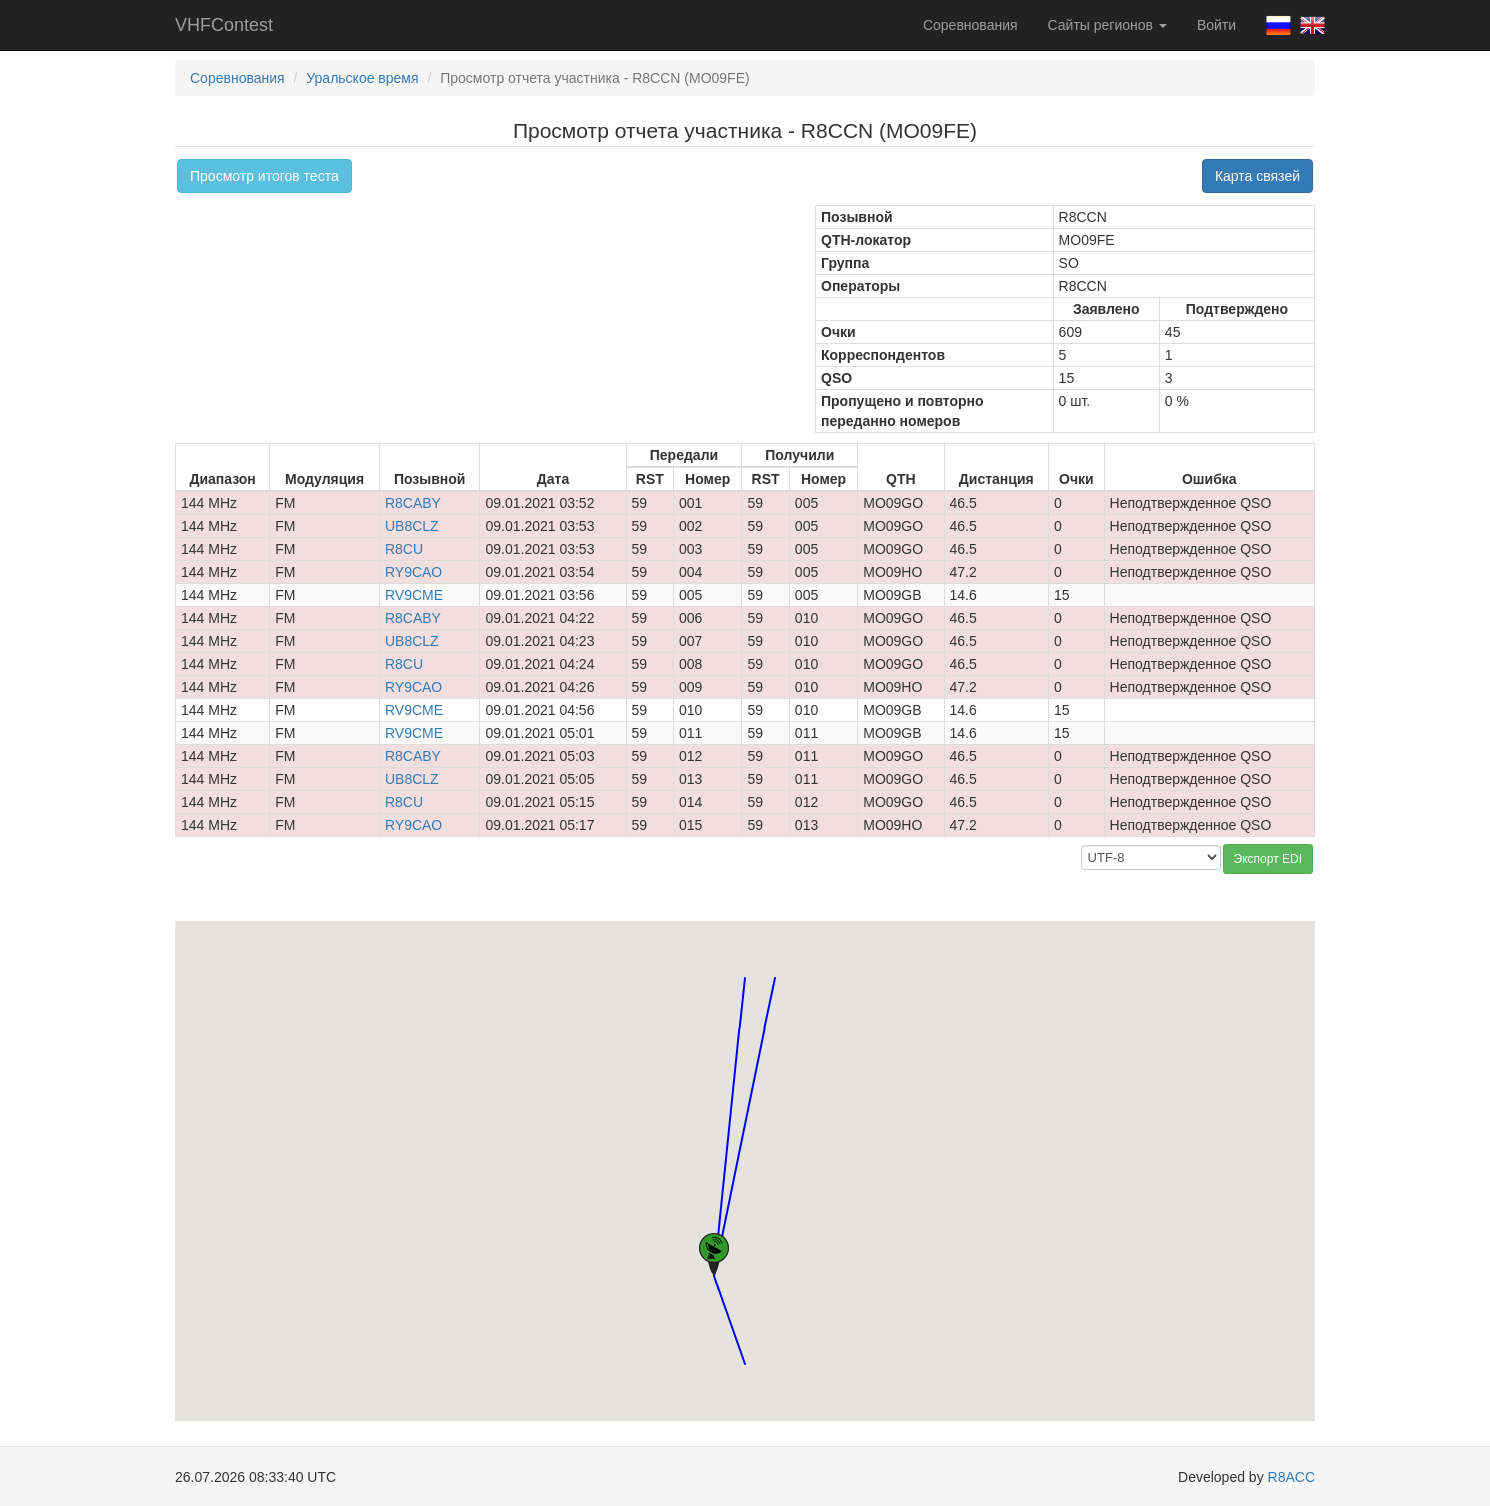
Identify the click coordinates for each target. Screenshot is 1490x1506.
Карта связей (1257, 176)
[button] (745, 959)
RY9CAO (413, 572)
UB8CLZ (412, 526)
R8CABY (413, 503)
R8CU (404, 549)
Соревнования (970, 25)
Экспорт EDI (1268, 859)
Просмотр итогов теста (264, 176)
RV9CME (414, 595)
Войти (1216, 25)
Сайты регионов (1107, 25)
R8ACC (1291, 1477)
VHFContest (224, 25)
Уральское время (362, 78)
